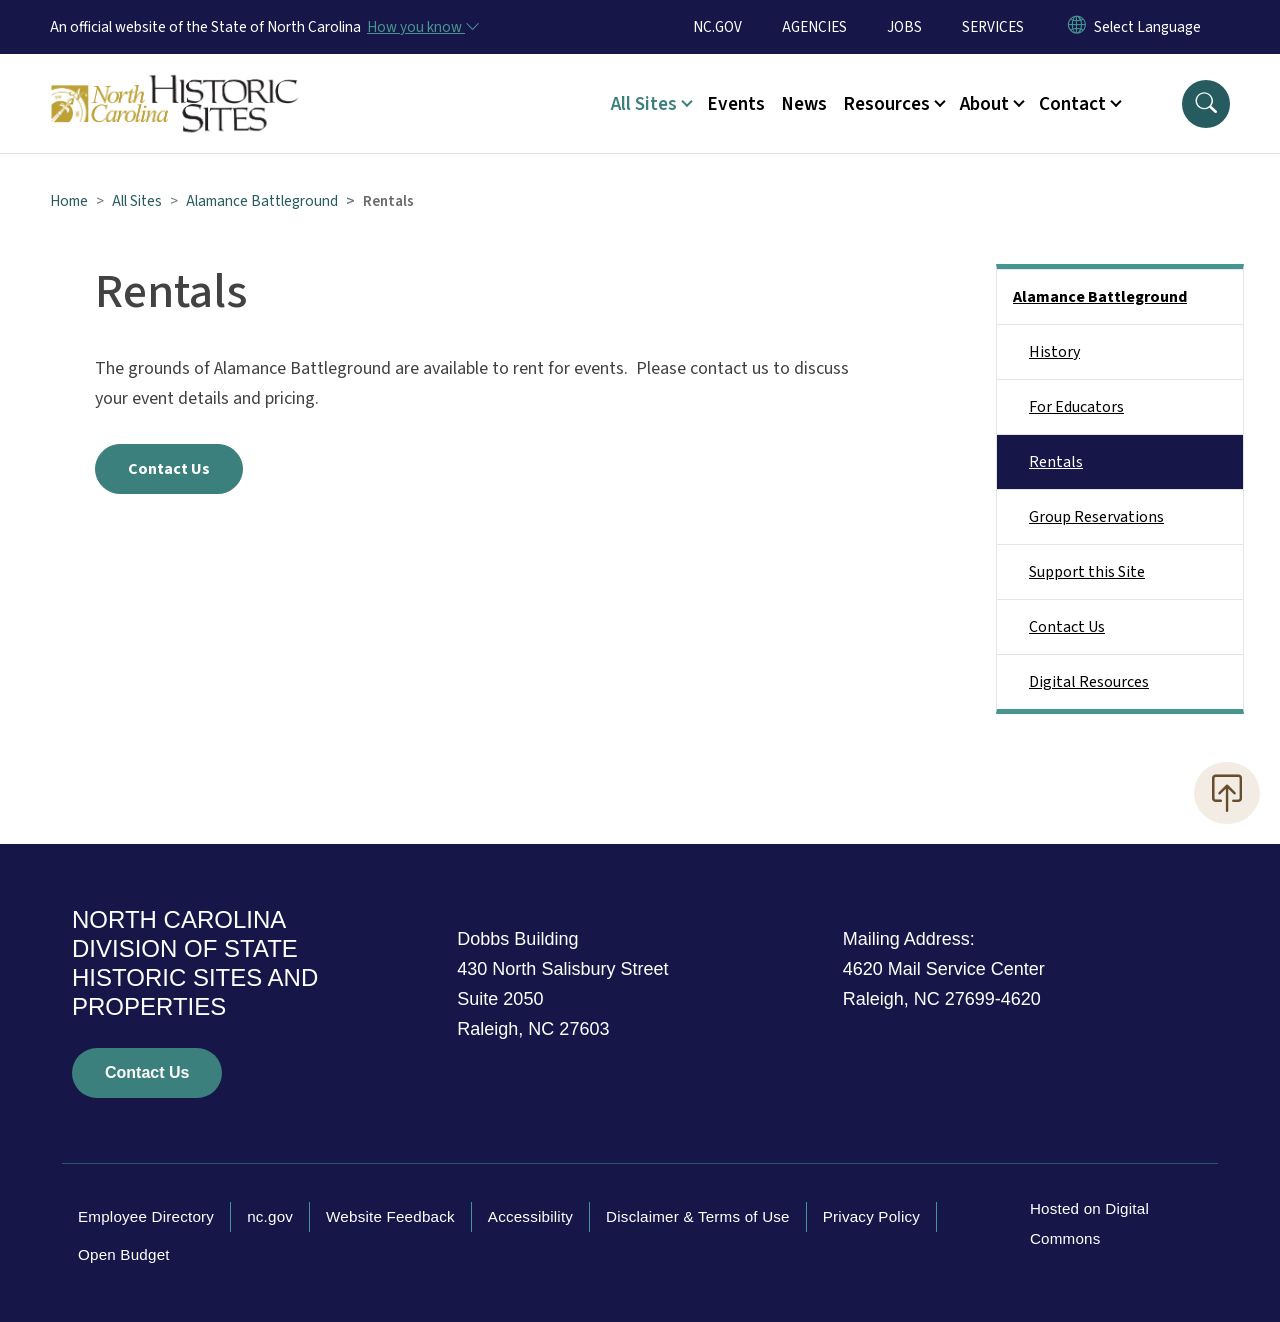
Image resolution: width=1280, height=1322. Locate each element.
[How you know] (422, 27)
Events (736, 104)
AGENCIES (814, 27)
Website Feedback (390, 1216)
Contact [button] (1072, 104)
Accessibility (530, 1216)
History (1054, 352)
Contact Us (169, 469)
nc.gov (270, 1216)
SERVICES (993, 27)
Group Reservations (1096, 517)
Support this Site (1087, 572)
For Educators (1076, 407)
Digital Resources (1089, 682)
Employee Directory (146, 1216)
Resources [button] (886, 104)
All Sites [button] (644, 104)
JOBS (904, 27)
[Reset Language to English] (1077, 27)
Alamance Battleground (262, 201)
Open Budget (124, 1254)
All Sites (137, 201)
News (804, 104)
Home (69, 201)
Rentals (1056, 462)
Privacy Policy (871, 1216)
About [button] (984, 104)
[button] (1206, 104)
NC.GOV (717, 27)
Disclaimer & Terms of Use (698, 1216)
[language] (1147, 27)
